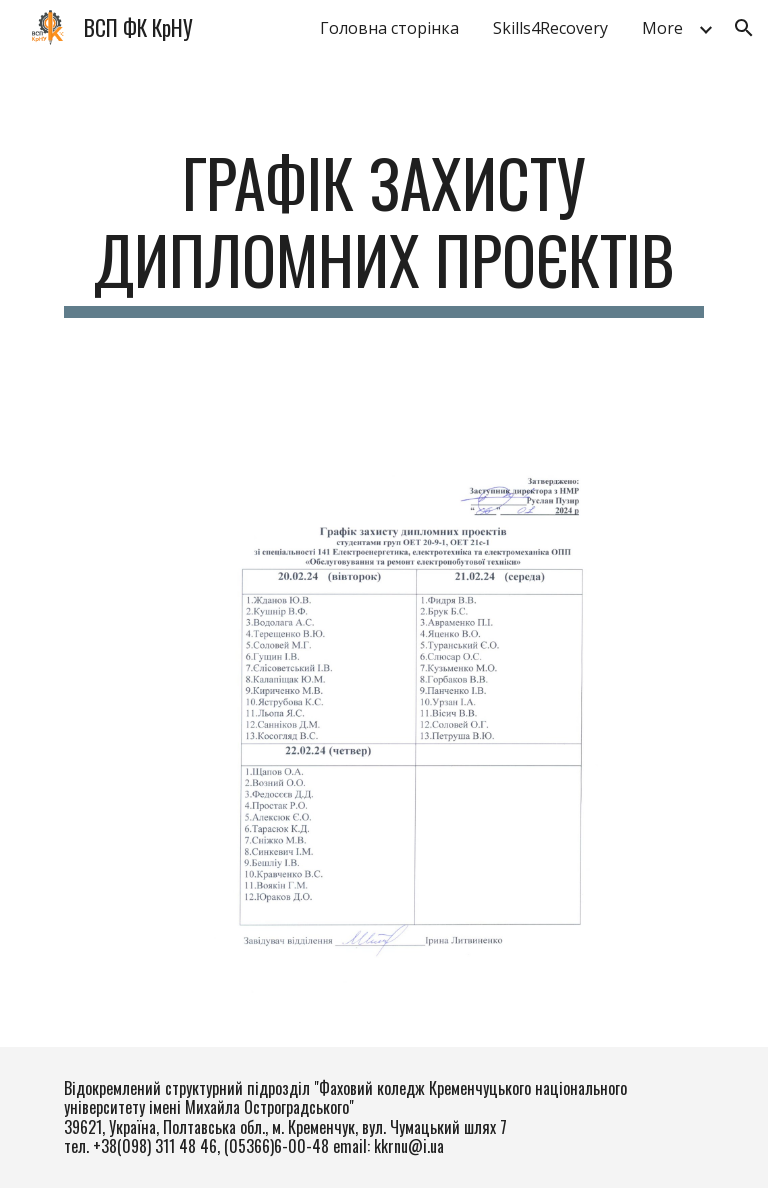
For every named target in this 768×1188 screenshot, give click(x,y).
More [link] (662, 28)
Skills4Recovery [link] (550, 28)
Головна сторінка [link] (389, 28)
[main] (383, 231)
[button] (744, 28)
